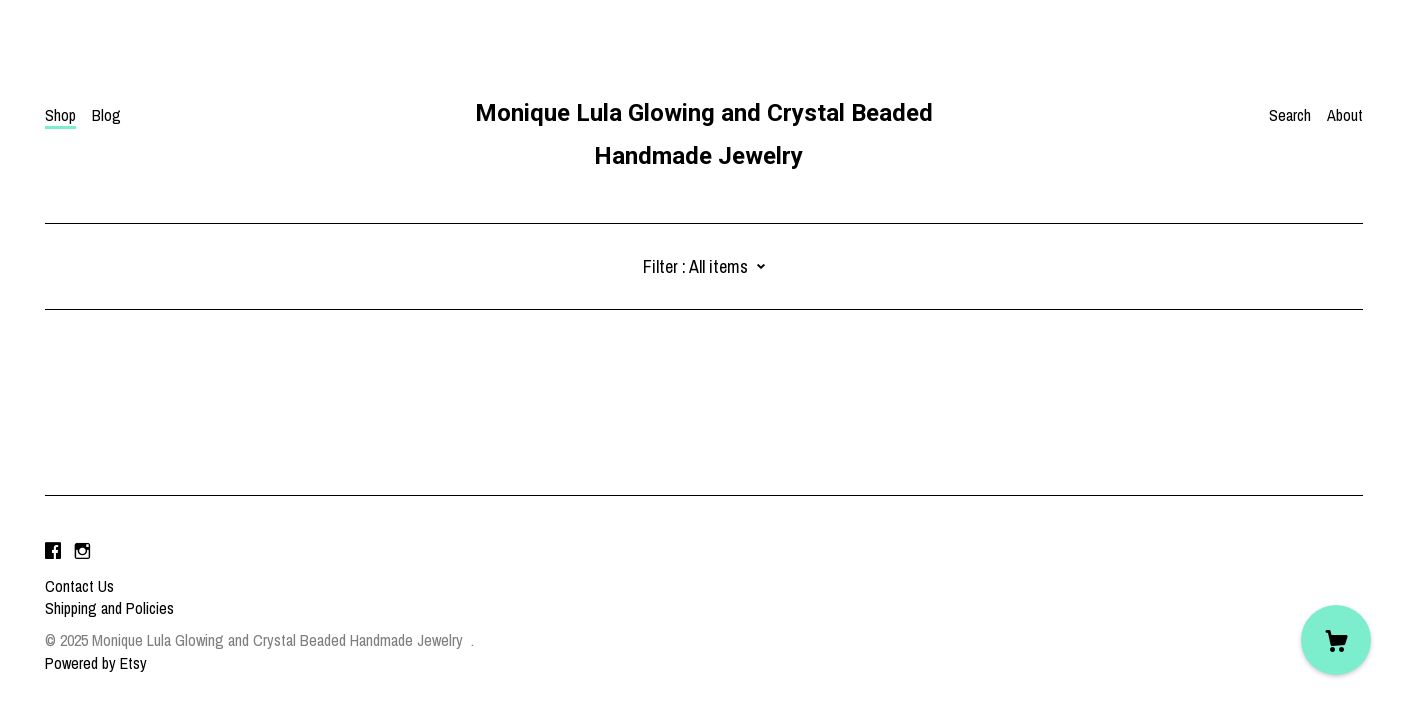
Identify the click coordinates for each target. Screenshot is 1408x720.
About (1345, 115)
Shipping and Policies (109, 608)
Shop (60, 115)
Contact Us (79, 586)
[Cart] (1336, 640)
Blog (106, 115)
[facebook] (53, 552)
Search (1290, 115)
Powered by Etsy (96, 663)
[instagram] (82, 552)
